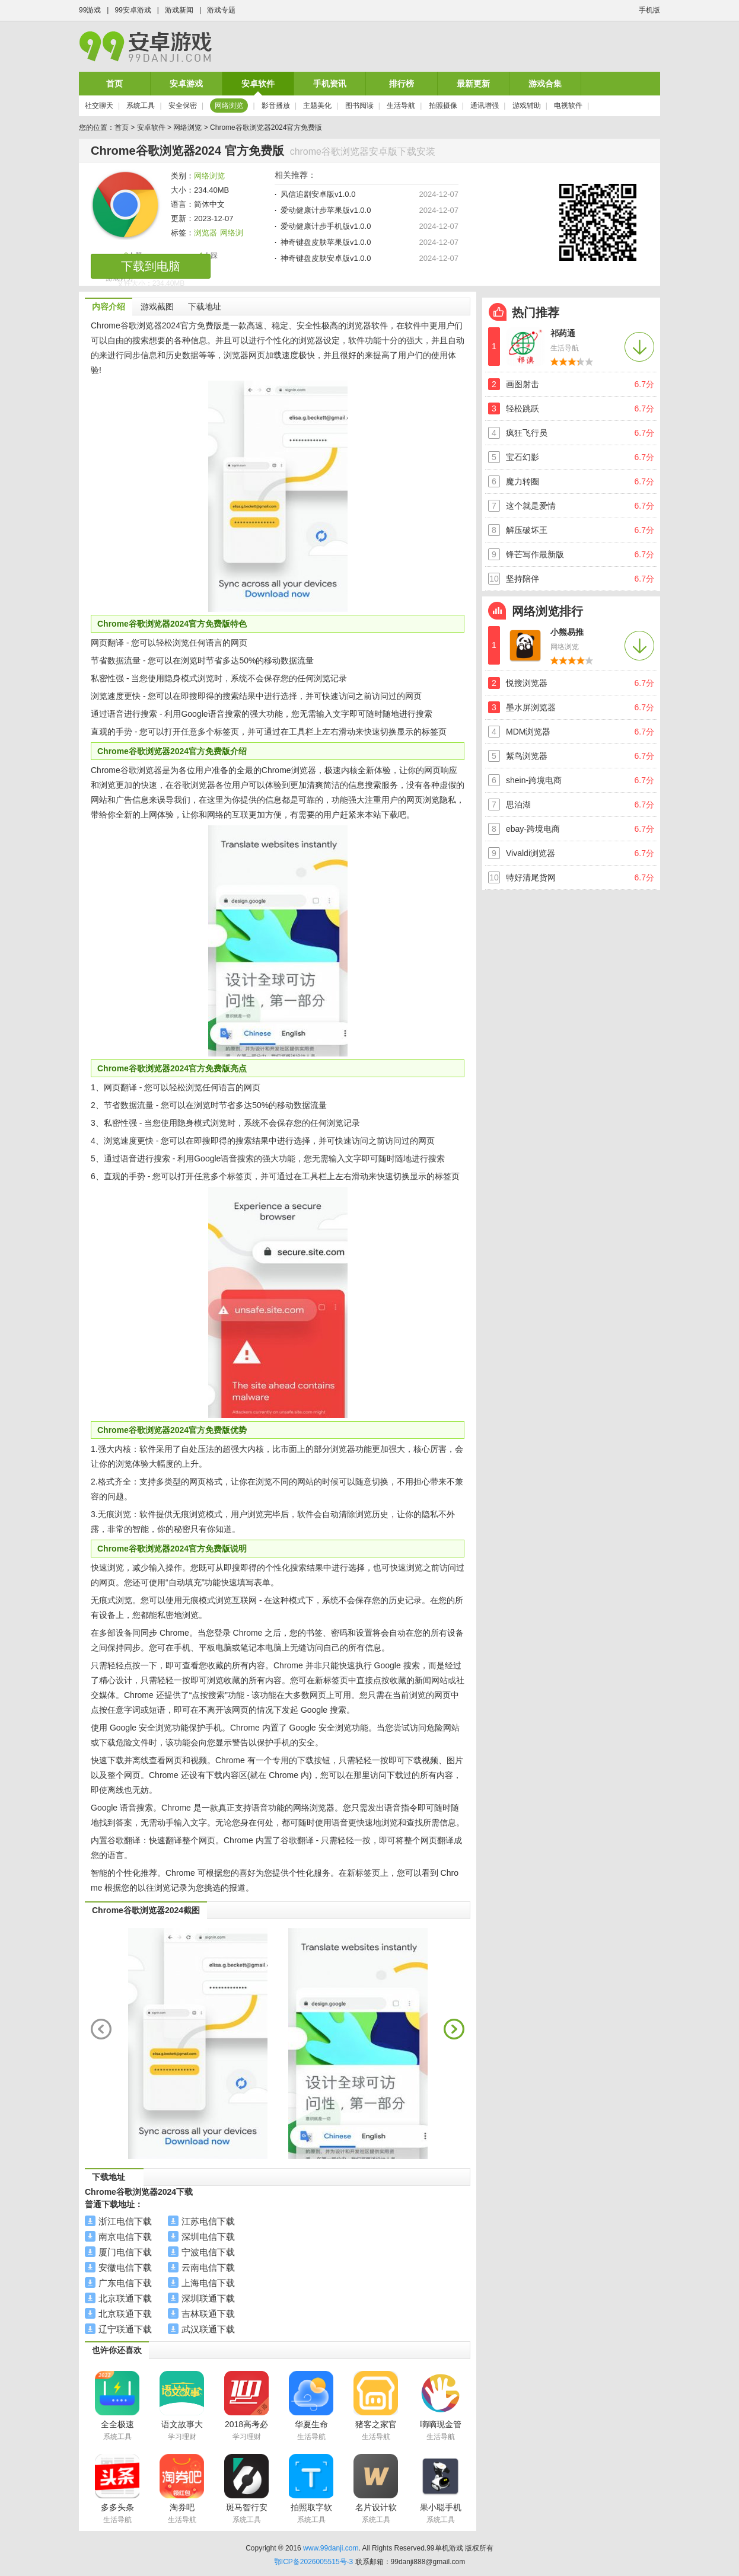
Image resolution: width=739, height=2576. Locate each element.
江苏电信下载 (208, 2221)
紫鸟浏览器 (526, 756)
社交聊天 (99, 105)
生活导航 (401, 105)
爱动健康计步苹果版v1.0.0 (326, 210)
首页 (114, 83)
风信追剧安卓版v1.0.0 (318, 194)
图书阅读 (359, 105)
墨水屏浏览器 (531, 707)
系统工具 (140, 105)
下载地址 (204, 306)
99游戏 (90, 10)
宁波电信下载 (208, 2252)
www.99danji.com (330, 2548)
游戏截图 (157, 306)
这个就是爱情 (531, 505)
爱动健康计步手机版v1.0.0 (326, 226)
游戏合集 (545, 83)
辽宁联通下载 (125, 2329)
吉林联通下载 (208, 2314)
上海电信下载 (208, 2283)
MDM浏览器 (528, 731)
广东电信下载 (125, 2283)
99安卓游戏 (132, 10)
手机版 (649, 10)
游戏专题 (221, 10)
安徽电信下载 (125, 2267)
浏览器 (205, 232)
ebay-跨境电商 (533, 829)
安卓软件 (258, 83)
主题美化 (317, 105)
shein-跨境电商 (534, 780)
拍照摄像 (443, 105)
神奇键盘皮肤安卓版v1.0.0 (326, 258)
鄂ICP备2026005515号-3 (313, 2562)
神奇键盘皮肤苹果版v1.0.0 (326, 242)
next (454, 2029)
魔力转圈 (522, 481)
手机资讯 (329, 83)
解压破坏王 (526, 530)
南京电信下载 (125, 2237)
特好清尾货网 (531, 877)
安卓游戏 (186, 83)
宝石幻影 (522, 457)
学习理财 (182, 2437)
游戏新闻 (179, 10)
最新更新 (473, 83)
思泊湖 (518, 804)
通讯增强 (484, 105)
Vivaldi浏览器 (530, 853)
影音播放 (276, 105)
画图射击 (522, 384)
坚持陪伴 (522, 578)
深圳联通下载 (208, 2298)
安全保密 (182, 105)
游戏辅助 (526, 105)
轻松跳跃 (522, 408)
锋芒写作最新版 (535, 554)
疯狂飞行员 (526, 433)
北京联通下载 (125, 2298)
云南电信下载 (208, 2267)
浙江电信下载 (125, 2221)
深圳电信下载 (208, 2237)
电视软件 (568, 105)
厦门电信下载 (125, 2252)
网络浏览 (229, 105)
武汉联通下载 (208, 2329)
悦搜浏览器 (526, 683)
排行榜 (401, 83)
